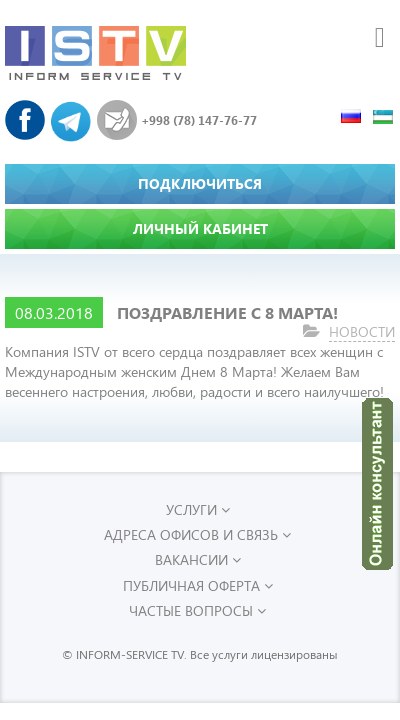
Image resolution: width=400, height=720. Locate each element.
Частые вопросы (197, 610)
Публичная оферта (198, 585)
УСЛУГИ (198, 509)
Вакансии (198, 559)
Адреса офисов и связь (197, 534)
